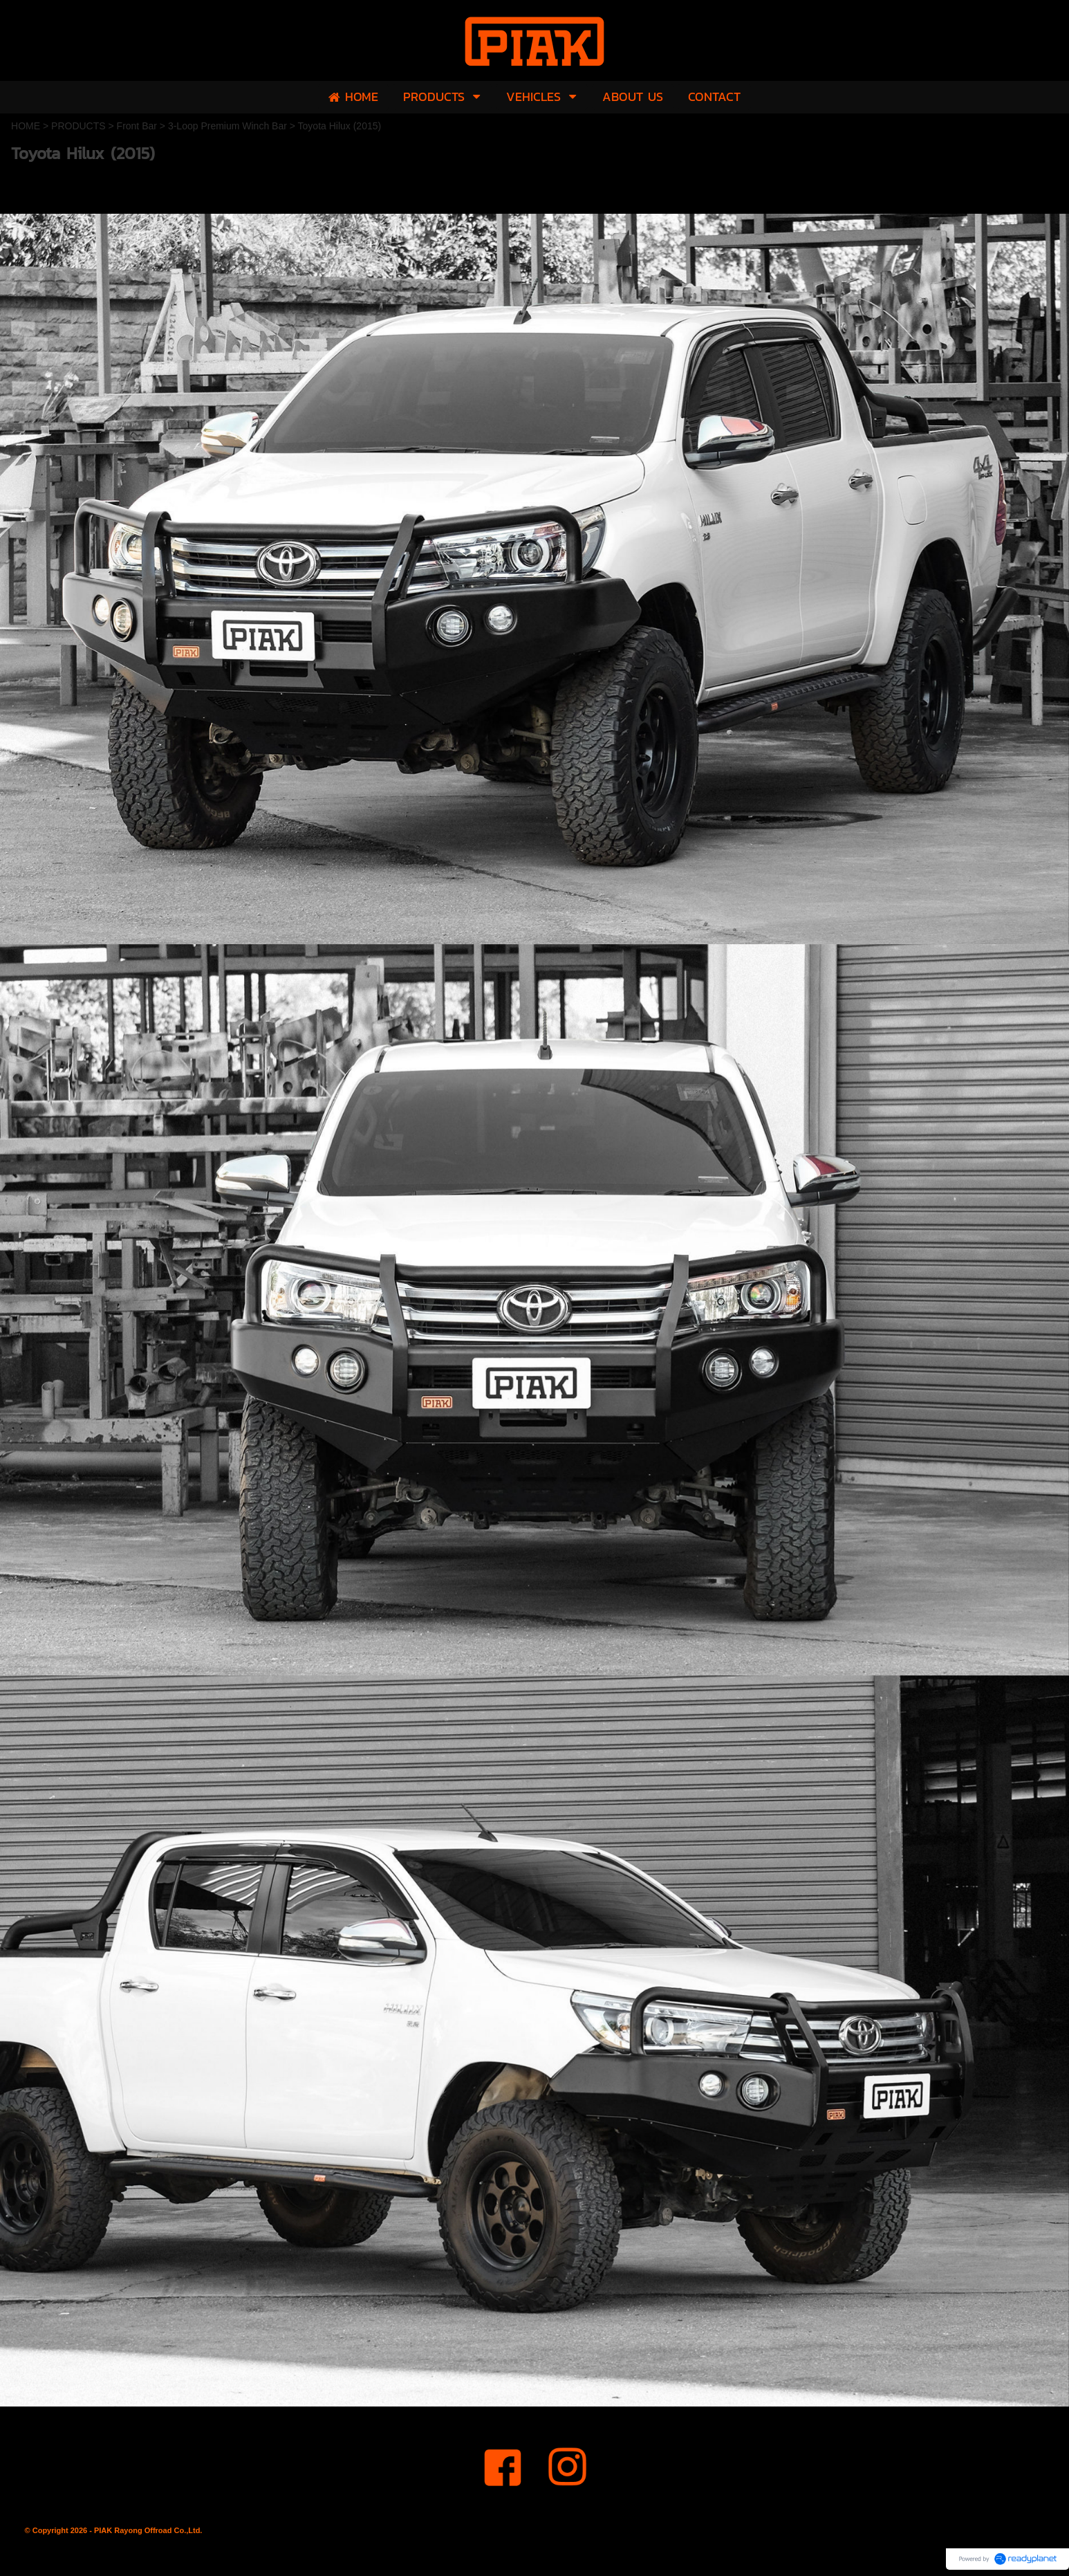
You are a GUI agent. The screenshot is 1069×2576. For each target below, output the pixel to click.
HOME (25, 125)
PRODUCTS (78, 125)
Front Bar (137, 125)
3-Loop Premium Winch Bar (227, 125)
